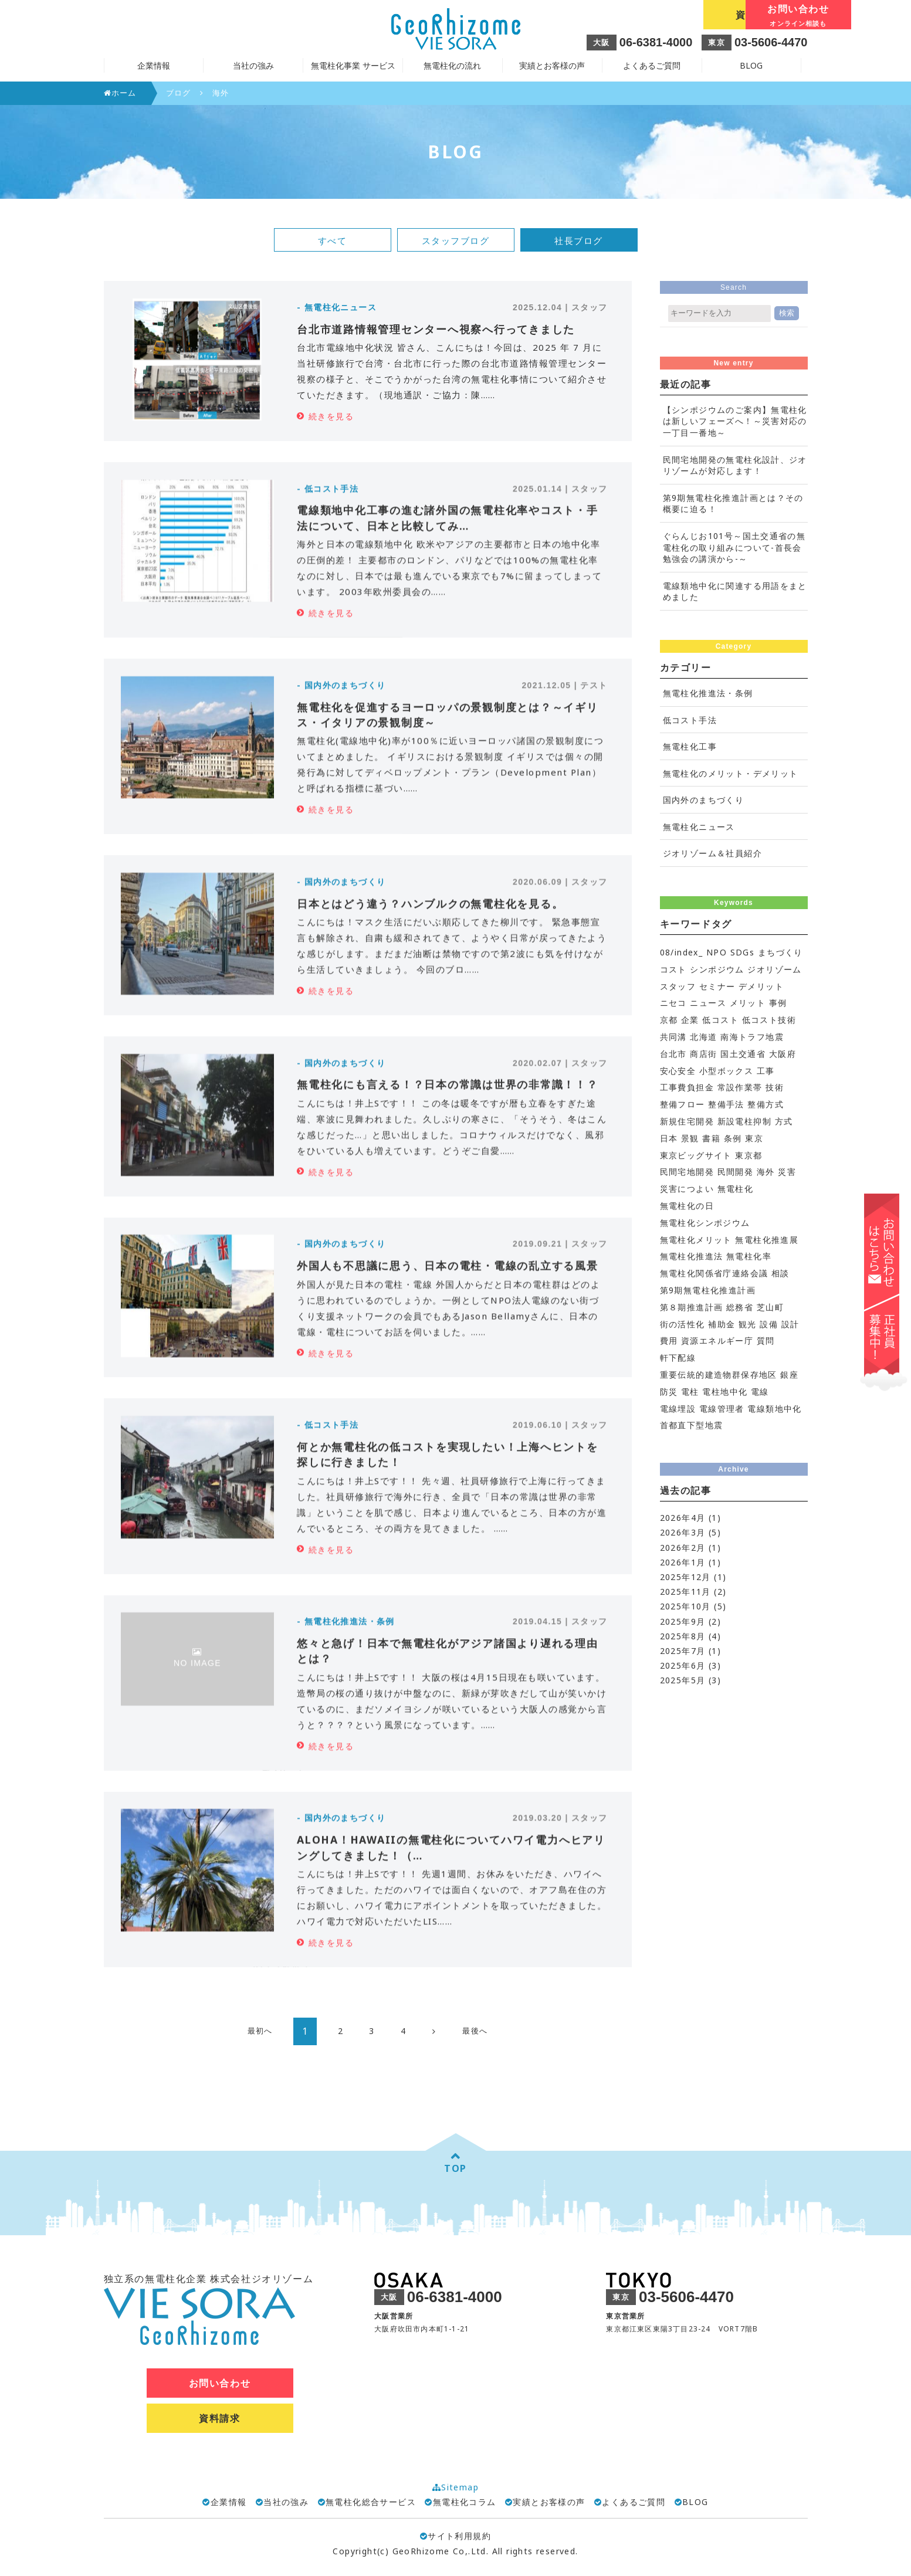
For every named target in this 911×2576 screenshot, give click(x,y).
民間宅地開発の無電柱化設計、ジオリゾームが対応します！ (735, 465)
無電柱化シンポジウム (705, 1222)
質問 (766, 1340)
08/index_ (681, 952)
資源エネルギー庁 (717, 1340)
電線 (760, 1391)
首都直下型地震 (691, 1425)
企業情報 (229, 2501)
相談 (780, 1273)
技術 (775, 1087)
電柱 (690, 1391)
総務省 (739, 1307)
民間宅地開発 (687, 1171)
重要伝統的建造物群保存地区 (718, 1374)
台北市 (673, 1053)
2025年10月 (685, 1606)
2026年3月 (683, 1532)
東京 (754, 1138)
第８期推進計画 (691, 1307)
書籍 (711, 1138)
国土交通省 (743, 1053)
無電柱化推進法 (691, 1256)
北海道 (703, 1036)
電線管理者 (721, 1408)
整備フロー (682, 1104)
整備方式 (765, 1104)
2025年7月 (683, 1650)
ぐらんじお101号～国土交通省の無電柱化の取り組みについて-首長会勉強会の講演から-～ (734, 547)
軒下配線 (678, 1357)
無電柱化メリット (696, 1239)
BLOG (751, 65)
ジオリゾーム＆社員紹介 (712, 853)
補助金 (721, 1324)
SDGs (742, 952)
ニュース (708, 1002)
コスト (673, 969)
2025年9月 (683, 1621)
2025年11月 (685, 1591)
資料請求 (648, 14)
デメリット (761, 986)
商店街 (703, 1053)
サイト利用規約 (455, 2535)
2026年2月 (683, 1547)
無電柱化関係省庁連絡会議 (714, 1273)
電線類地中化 (774, 1408)
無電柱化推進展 (766, 1239)
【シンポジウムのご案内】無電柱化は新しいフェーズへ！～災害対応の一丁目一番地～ (735, 421)
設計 (790, 1324)
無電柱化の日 (687, 1205)
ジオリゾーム (774, 969)
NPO (716, 952)
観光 (748, 1324)
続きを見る (331, 416)
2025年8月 (683, 1636)
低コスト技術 (769, 1019)
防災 (669, 1391)
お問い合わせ (755, 15)
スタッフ (678, 986)
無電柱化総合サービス (371, 2501)
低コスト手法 (690, 720)
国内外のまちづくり (703, 799)
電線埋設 (678, 1408)
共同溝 (673, 1036)
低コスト (720, 1019)
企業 (690, 1019)
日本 (669, 1138)
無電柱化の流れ (452, 65)
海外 (766, 1171)
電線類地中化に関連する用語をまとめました (735, 591)
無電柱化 (735, 1188)
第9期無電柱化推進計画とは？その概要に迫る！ (733, 503)
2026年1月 (683, 1562)
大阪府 (782, 1053)
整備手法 (726, 1104)
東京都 (748, 1155)
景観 (690, 1138)
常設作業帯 (740, 1087)
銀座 (789, 1374)
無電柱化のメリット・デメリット (730, 773)
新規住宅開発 (687, 1121)
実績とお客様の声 (552, 65)
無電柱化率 (748, 1256)
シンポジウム (717, 969)
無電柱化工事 (690, 746)
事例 (778, 1002)
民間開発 (735, 1171)
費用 (669, 1340)
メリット (748, 1002)
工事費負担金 (687, 1087)
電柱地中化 (724, 1391)
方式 (784, 1121)
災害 (787, 1171)
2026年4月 (683, 1517)
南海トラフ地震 (752, 1036)
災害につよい (687, 1188)
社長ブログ (578, 240)
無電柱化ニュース (699, 826)
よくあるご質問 (651, 65)
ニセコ (673, 1002)
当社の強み (286, 2501)
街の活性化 (682, 1324)
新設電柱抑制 (744, 1121)
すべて (332, 240)
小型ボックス (726, 1070)
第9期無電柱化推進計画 (708, 1290)
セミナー (717, 986)
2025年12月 (685, 1576)
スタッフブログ (456, 240)
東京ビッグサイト (696, 1155)
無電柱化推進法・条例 (708, 693)
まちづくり (780, 952)
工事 (766, 1070)
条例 (733, 1138)
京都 (669, 1019)
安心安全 (678, 1070)
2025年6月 (683, 1665)
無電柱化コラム (464, 2501)
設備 (769, 1324)
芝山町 (770, 1307)
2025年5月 (683, 1680)
